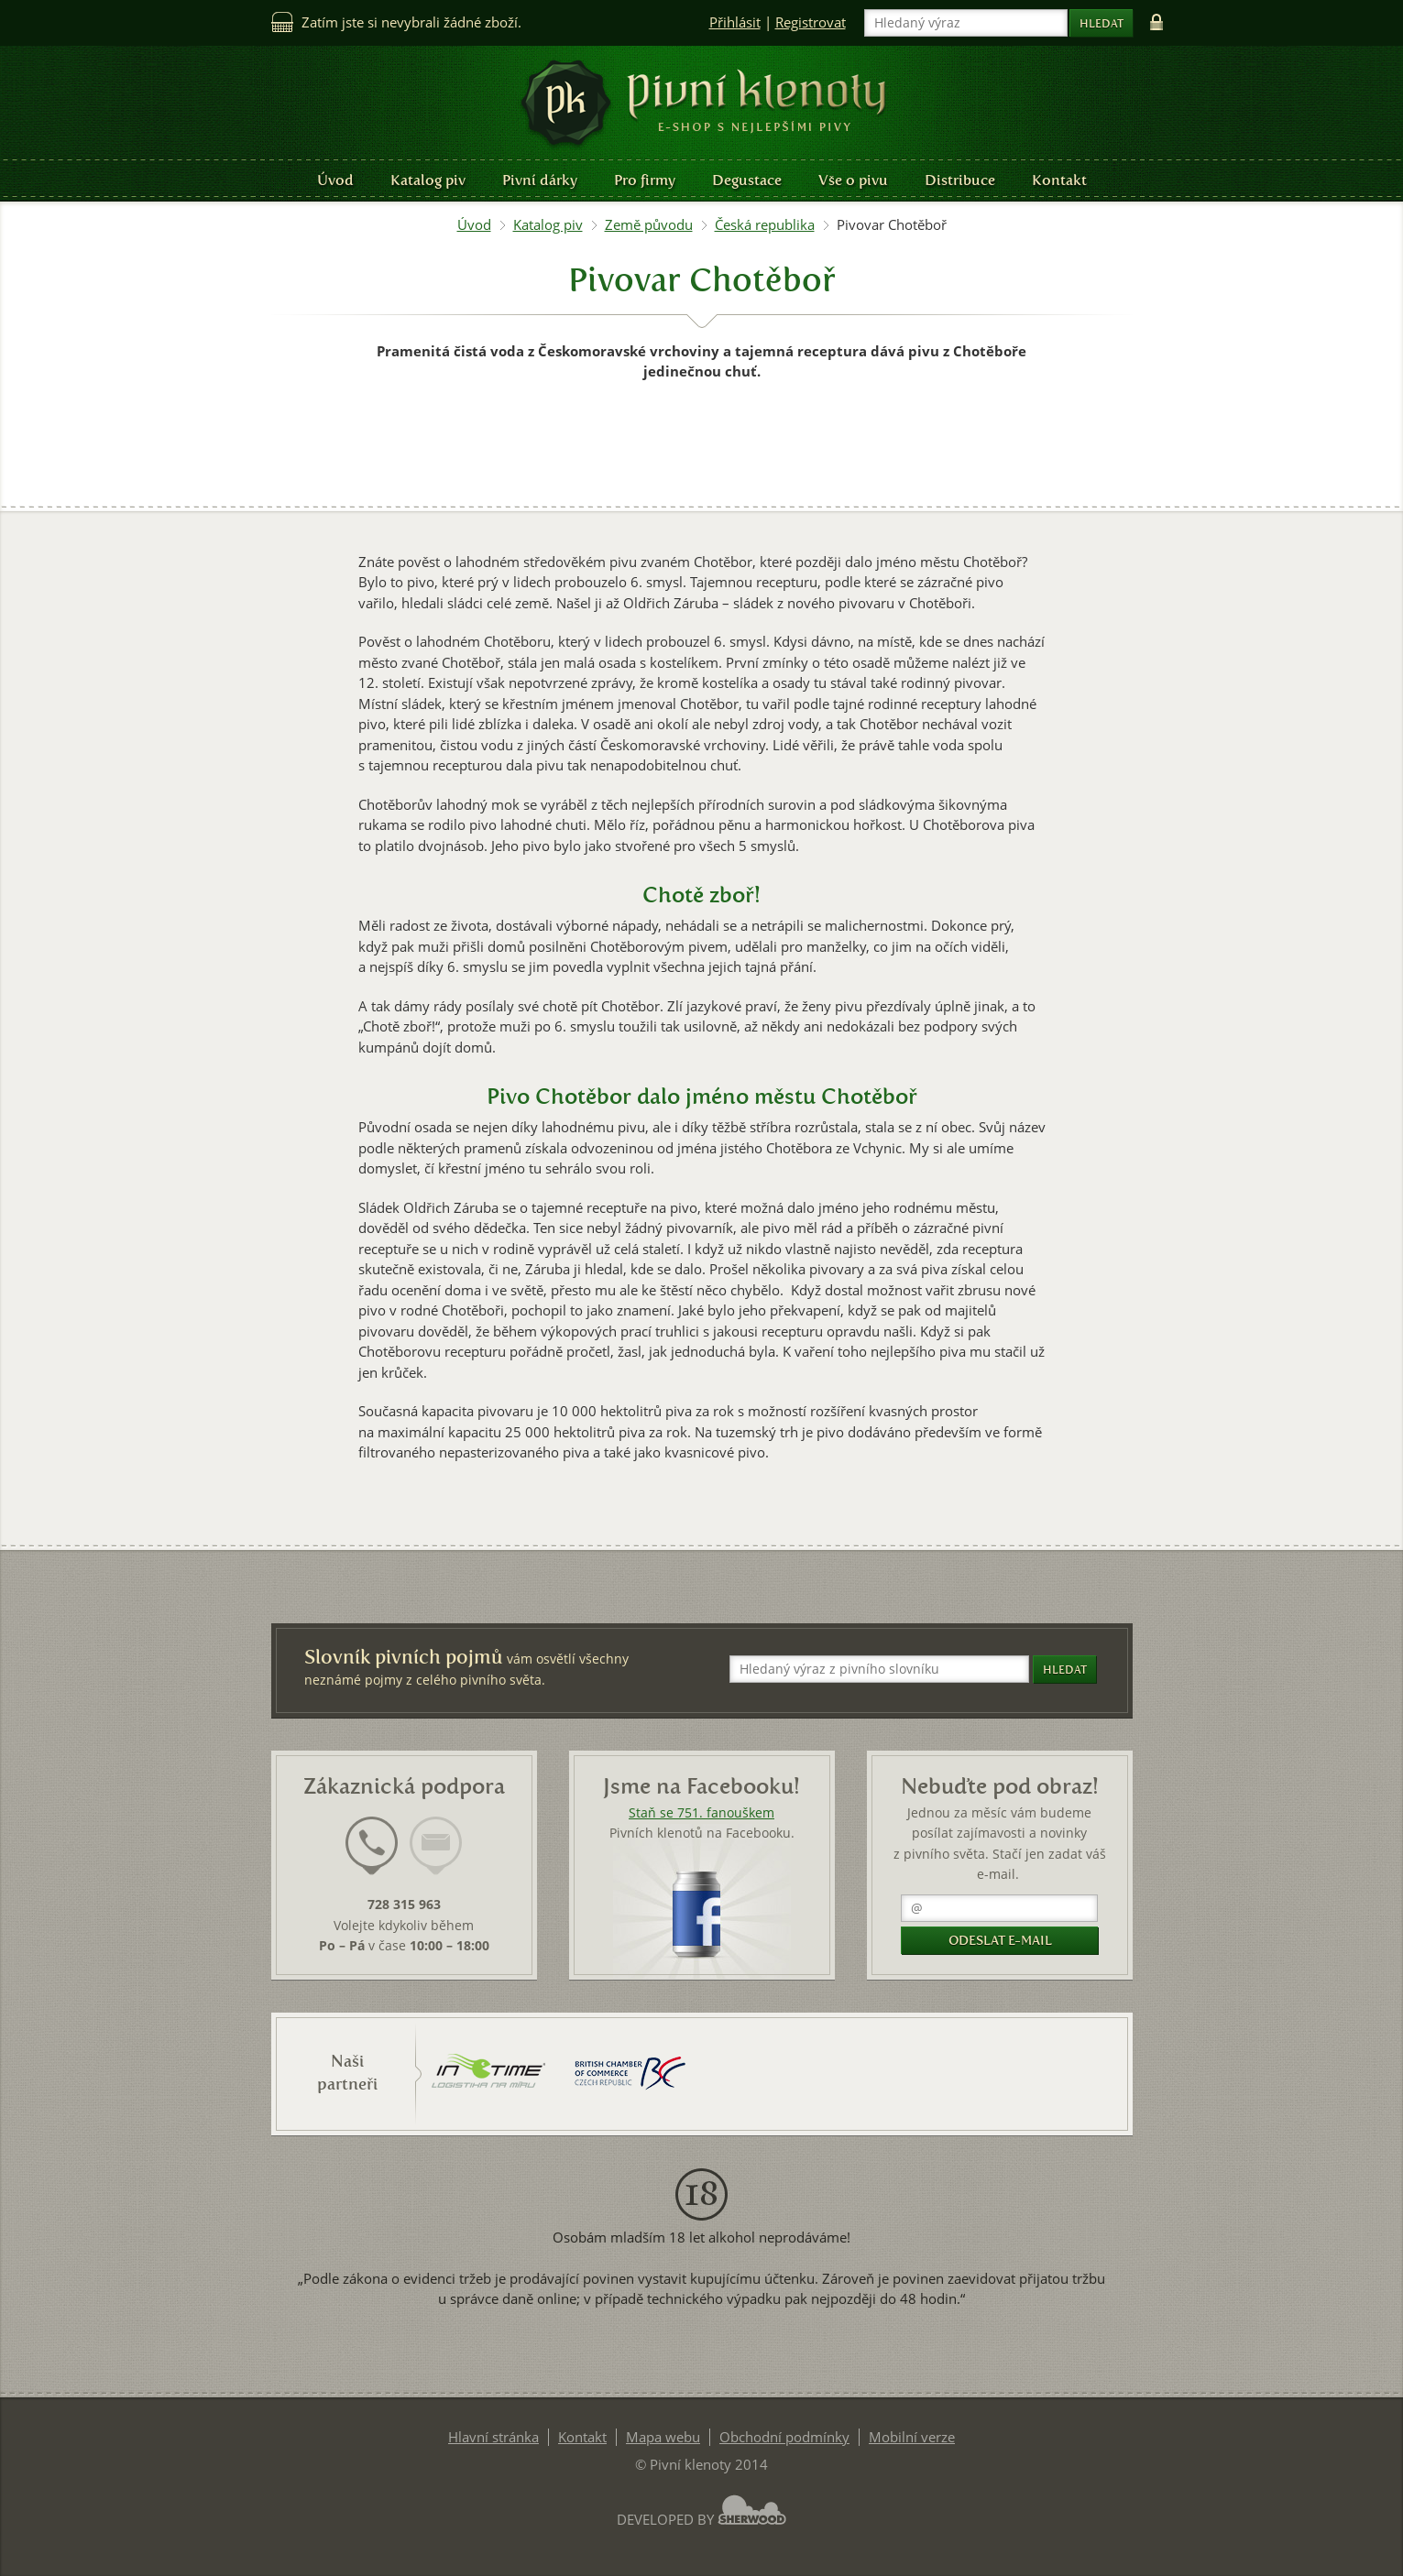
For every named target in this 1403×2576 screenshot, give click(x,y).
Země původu (649, 225)
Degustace (747, 180)
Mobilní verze (912, 2437)
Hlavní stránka (493, 2437)
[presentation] (371, 1846)
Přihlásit (735, 22)
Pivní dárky (539, 180)
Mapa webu (663, 2437)
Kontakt (1059, 180)
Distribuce (960, 180)
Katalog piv (428, 180)
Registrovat (810, 22)
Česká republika (765, 225)
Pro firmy (644, 180)
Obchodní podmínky (784, 2437)
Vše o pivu (853, 180)
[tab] (371, 1857)
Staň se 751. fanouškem (701, 1813)
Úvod (335, 180)
